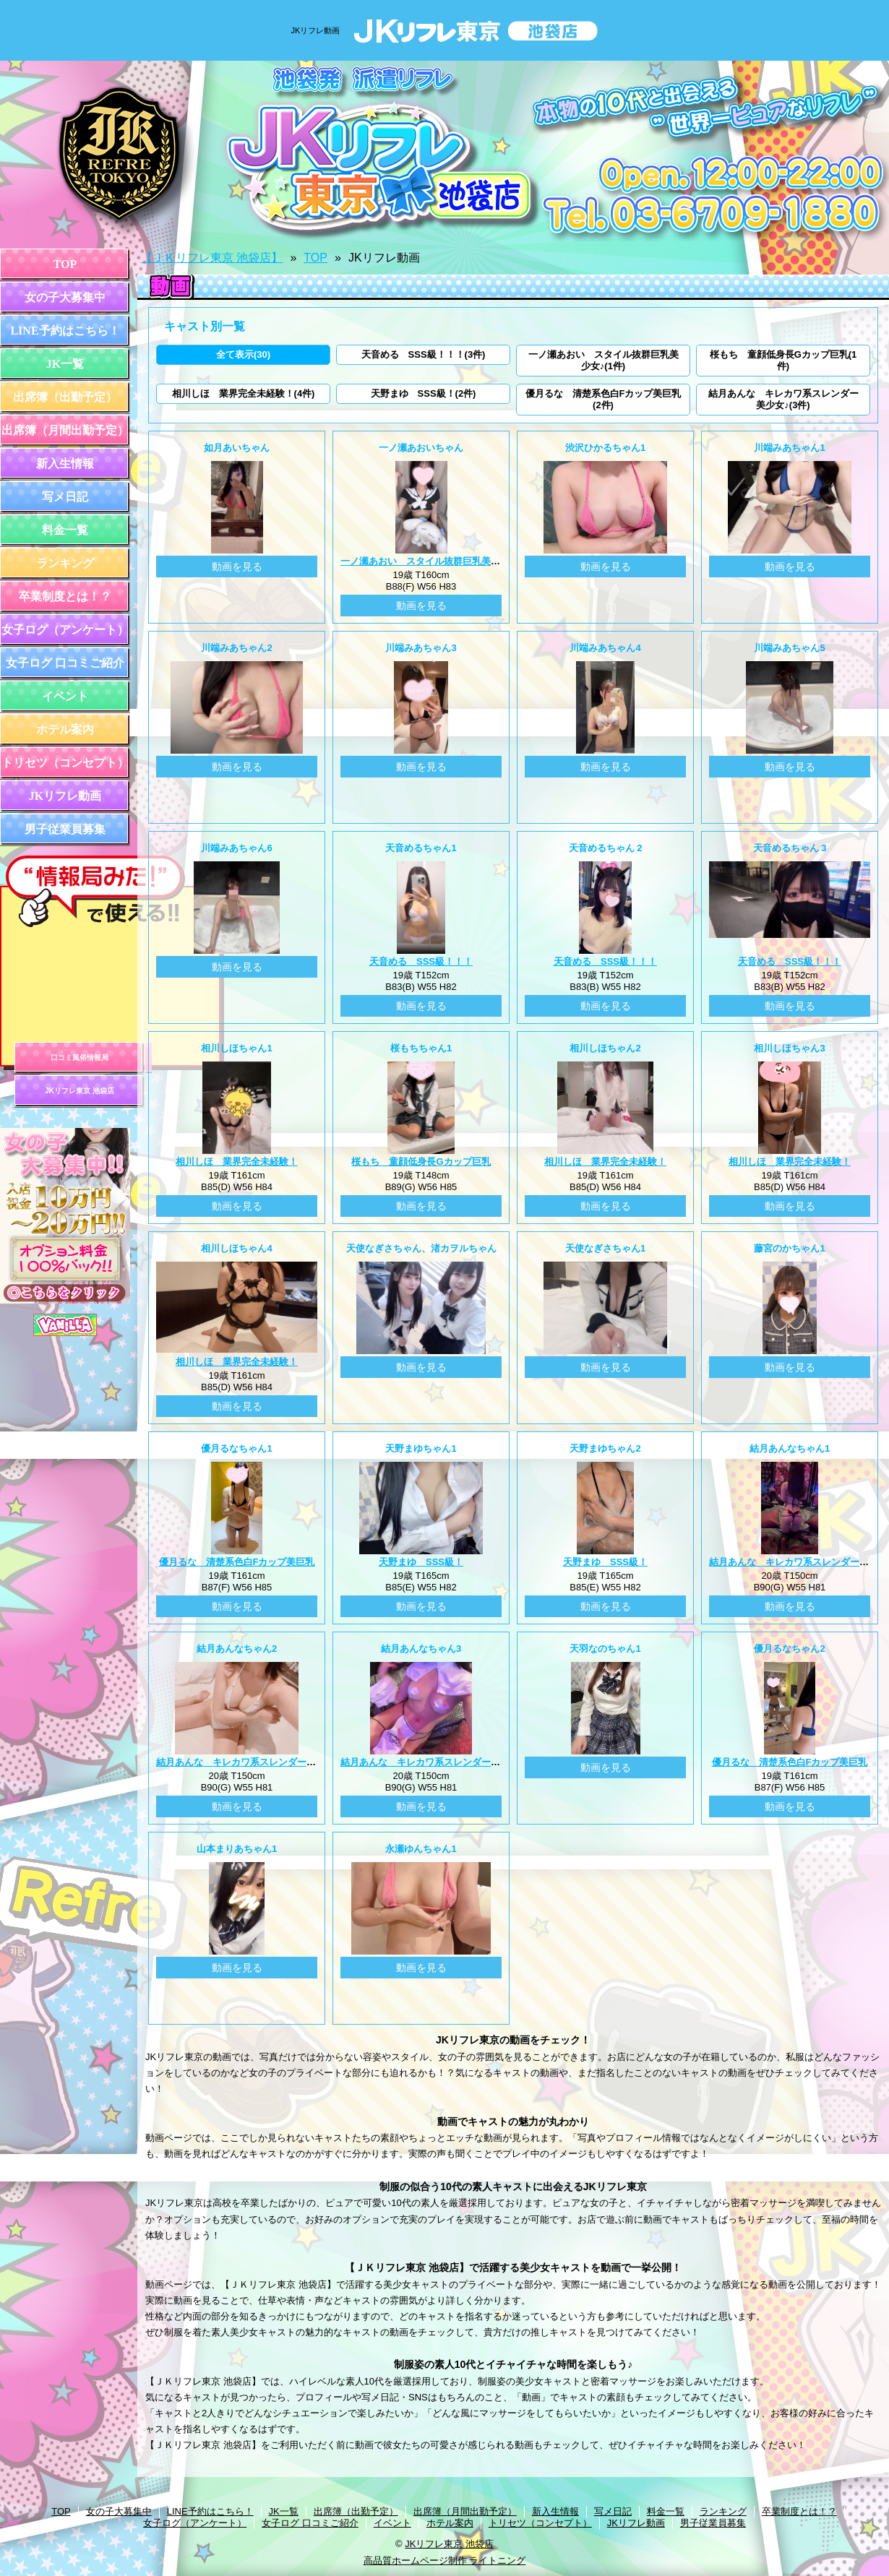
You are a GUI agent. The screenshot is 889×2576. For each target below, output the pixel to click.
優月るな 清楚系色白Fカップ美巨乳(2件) (603, 399)
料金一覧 (65, 530)
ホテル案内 (65, 729)
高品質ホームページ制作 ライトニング (445, 2560)
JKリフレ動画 (65, 796)
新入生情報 (65, 463)
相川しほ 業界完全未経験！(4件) (243, 393)
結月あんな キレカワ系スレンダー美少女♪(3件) (783, 399)
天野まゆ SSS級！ (421, 1561)
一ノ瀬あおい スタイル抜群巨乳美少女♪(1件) (603, 360)
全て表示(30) (243, 354)
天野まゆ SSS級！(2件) (423, 393)
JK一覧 (65, 364)
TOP (65, 264)
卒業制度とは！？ (65, 596)
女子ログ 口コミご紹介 (65, 663)
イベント (65, 696)
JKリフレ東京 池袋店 (79, 1091)
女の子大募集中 (65, 297)
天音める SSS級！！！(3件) (423, 354)
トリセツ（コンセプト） (65, 763)
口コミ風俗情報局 (79, 1057)
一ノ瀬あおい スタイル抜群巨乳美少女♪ (427, 561)
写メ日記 (65, 497)
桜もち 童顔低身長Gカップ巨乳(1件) (783, 360)
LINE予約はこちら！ (64, 330)
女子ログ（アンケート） (65, 630)
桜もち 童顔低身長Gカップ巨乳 (420, 1161)
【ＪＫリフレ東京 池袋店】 (212, 257)
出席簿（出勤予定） (65, 397)
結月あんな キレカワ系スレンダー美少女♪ (248, 1762)
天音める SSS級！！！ (421, 961)
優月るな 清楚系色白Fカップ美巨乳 (237, 1561)
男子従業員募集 (65, 829)
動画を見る (237, 566)
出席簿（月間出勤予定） (65, 430)
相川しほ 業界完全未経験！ (237, 1161)
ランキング (65, 563)
